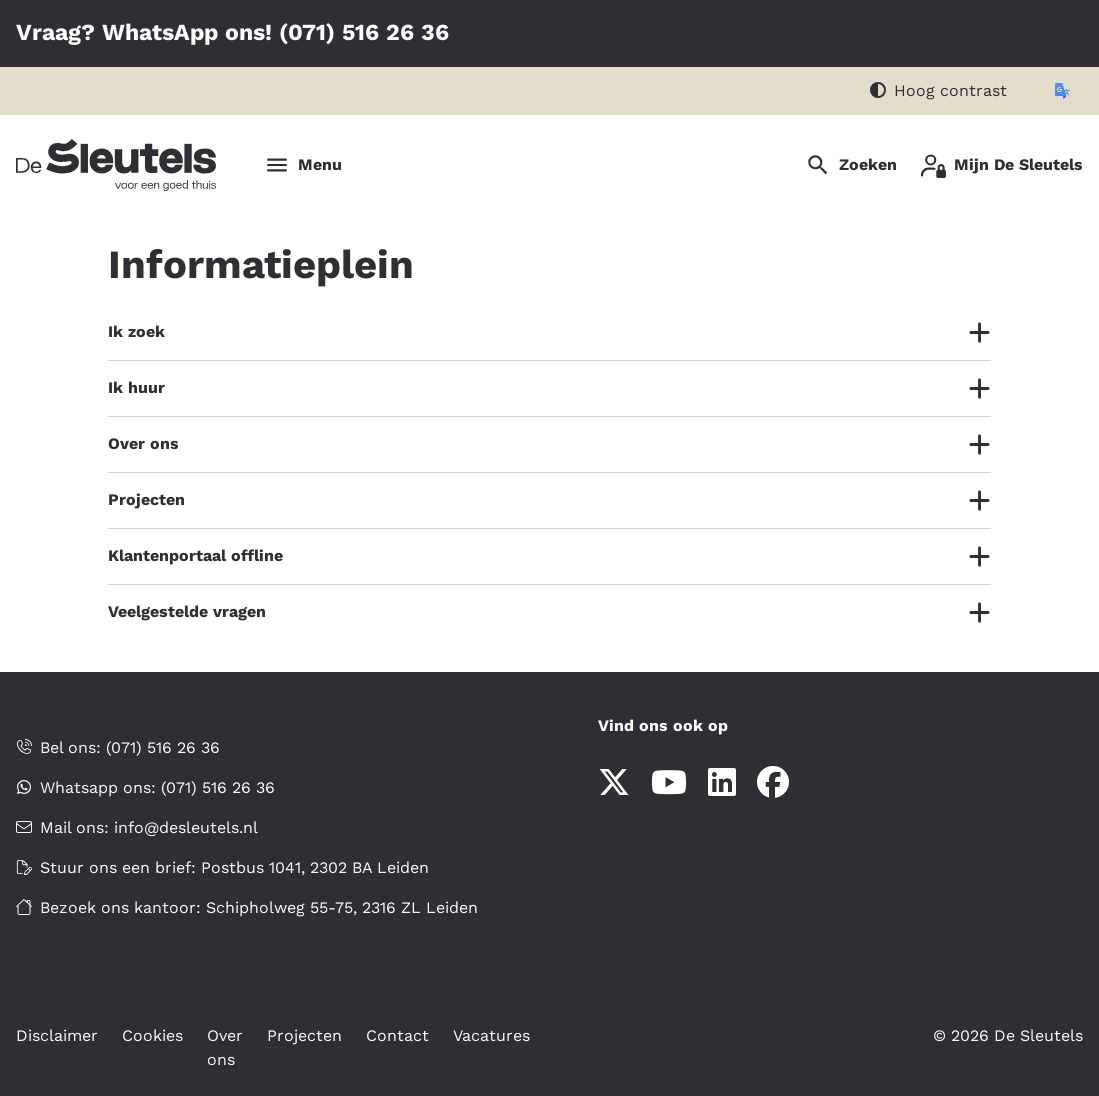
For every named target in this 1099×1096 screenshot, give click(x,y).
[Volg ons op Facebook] (773, 783)
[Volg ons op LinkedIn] (722, 783)
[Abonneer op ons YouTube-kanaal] (669, 783)
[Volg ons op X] (614, 783)
